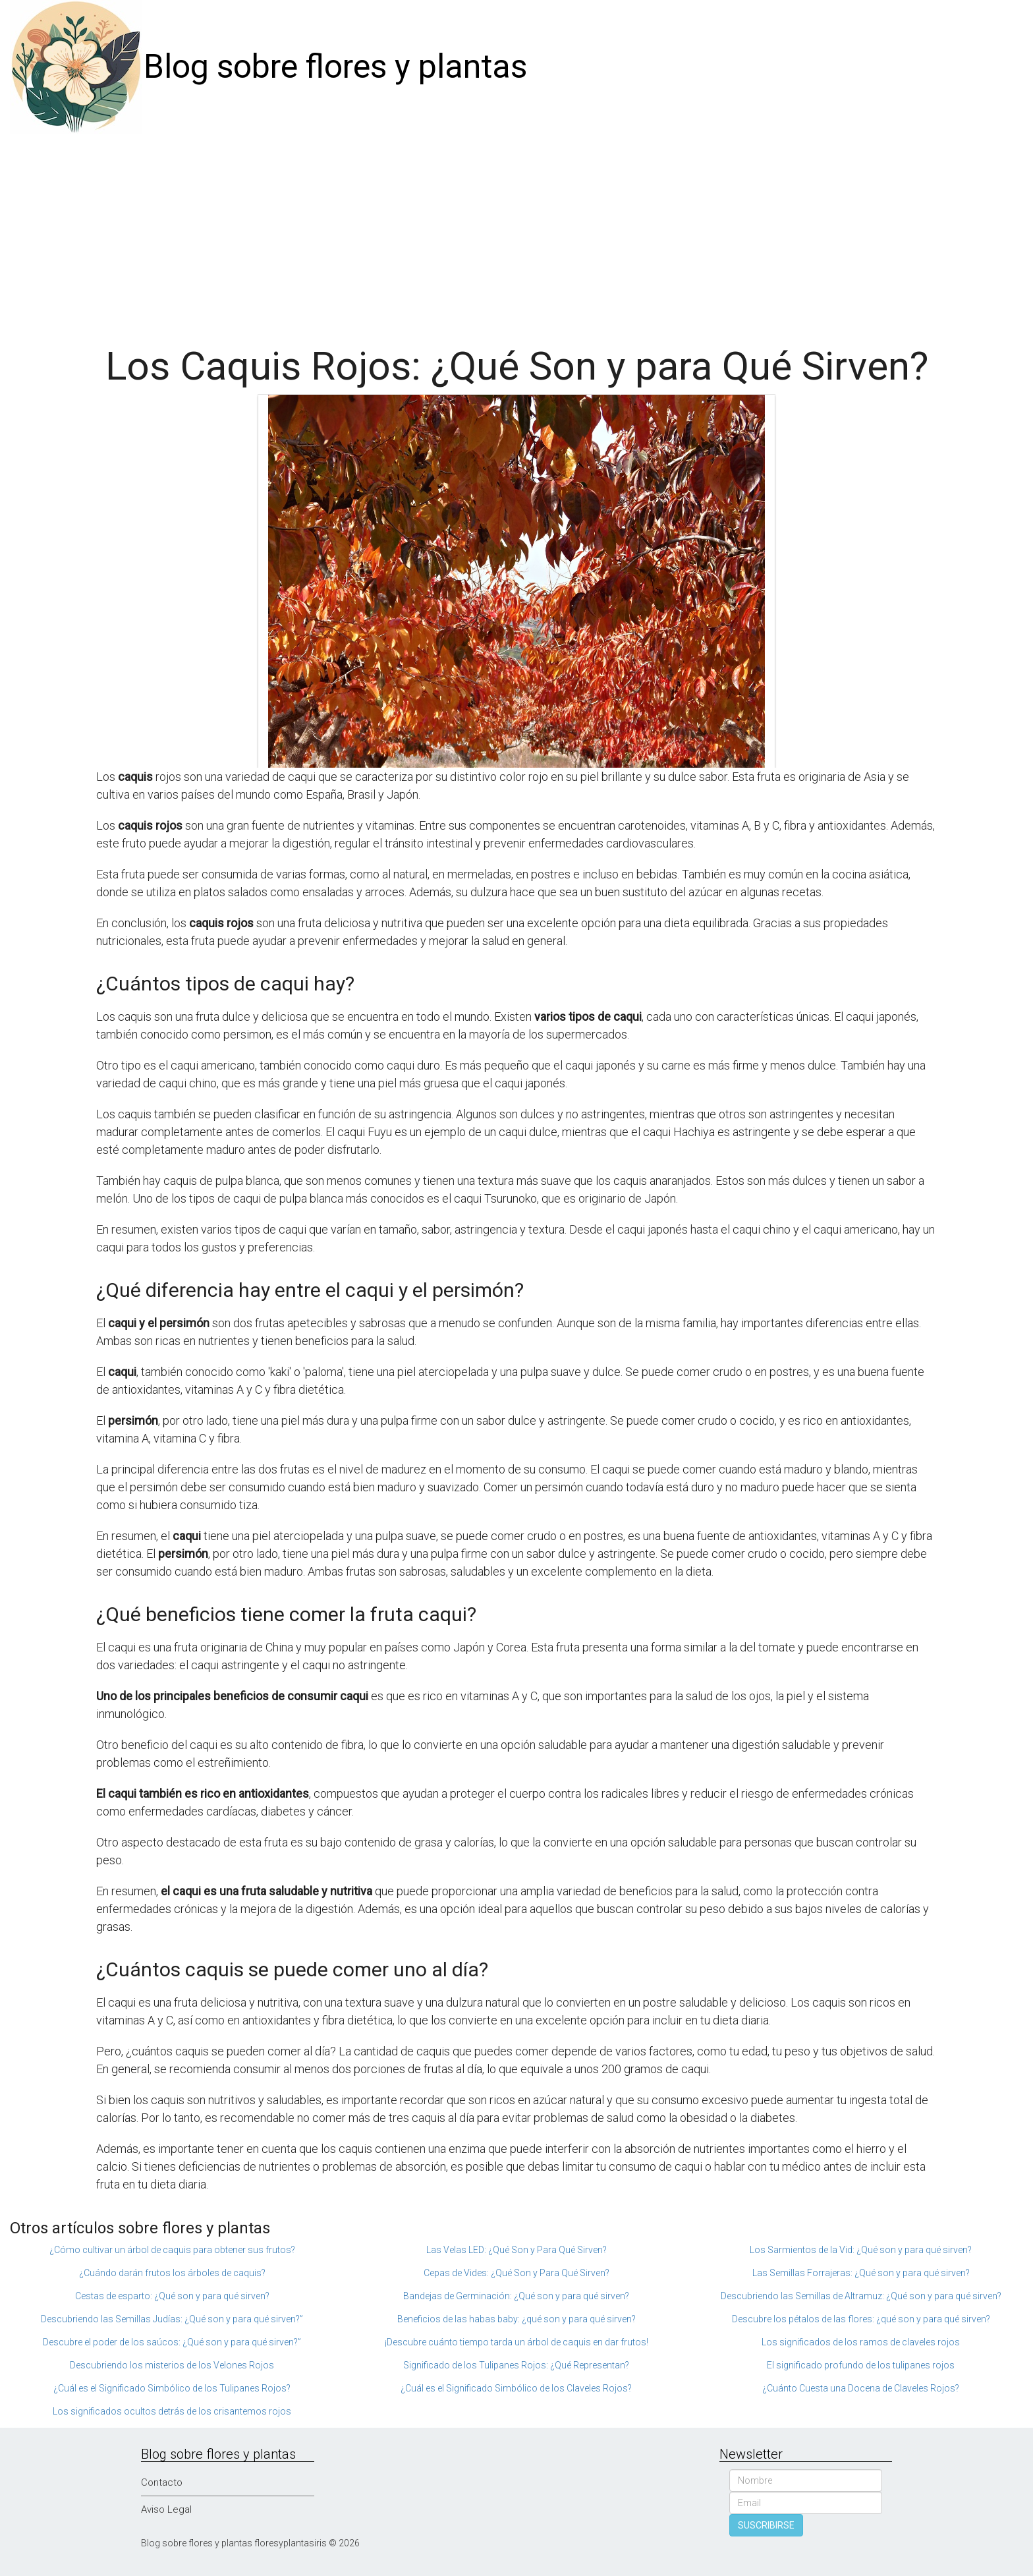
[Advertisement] (516, 232)
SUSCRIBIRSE (766, 2525)
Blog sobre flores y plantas (335, 66)
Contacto (161, 2482)
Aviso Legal (166, 2509)
